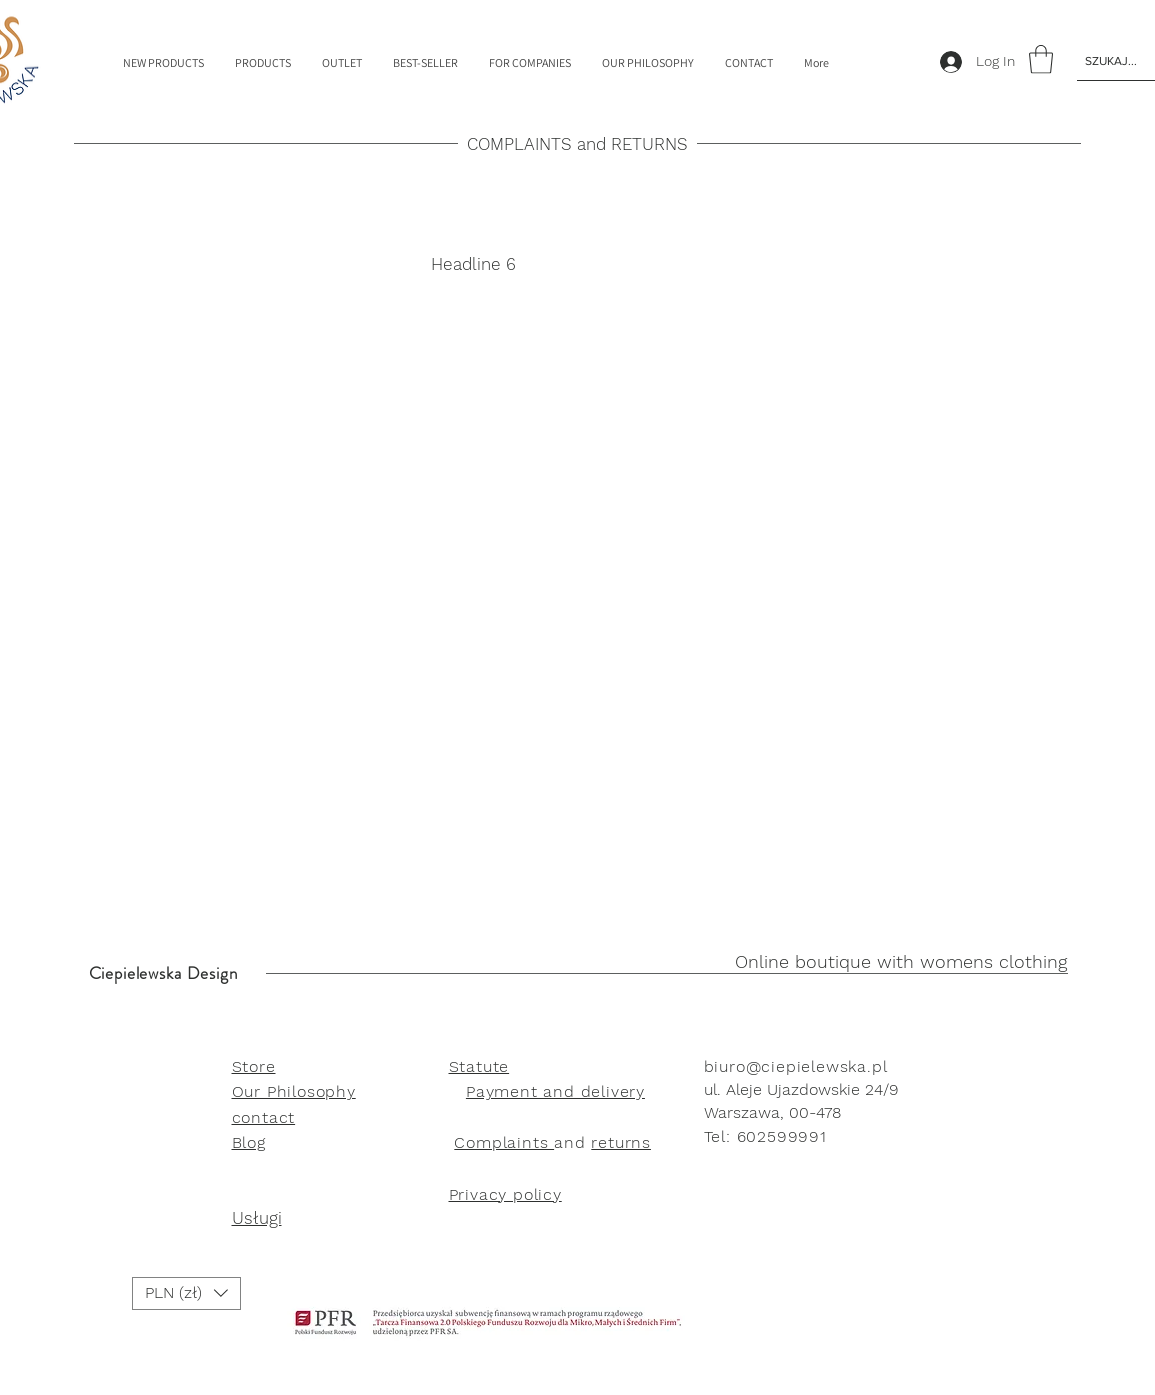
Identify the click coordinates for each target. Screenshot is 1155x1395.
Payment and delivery (555, 1091)
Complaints (504, 1142)
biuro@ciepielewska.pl (796, 1066)
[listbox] (186, 1293)
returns (621, 1142)
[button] (186, 1293)
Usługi (257, 1218)
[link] (1041, 59)
